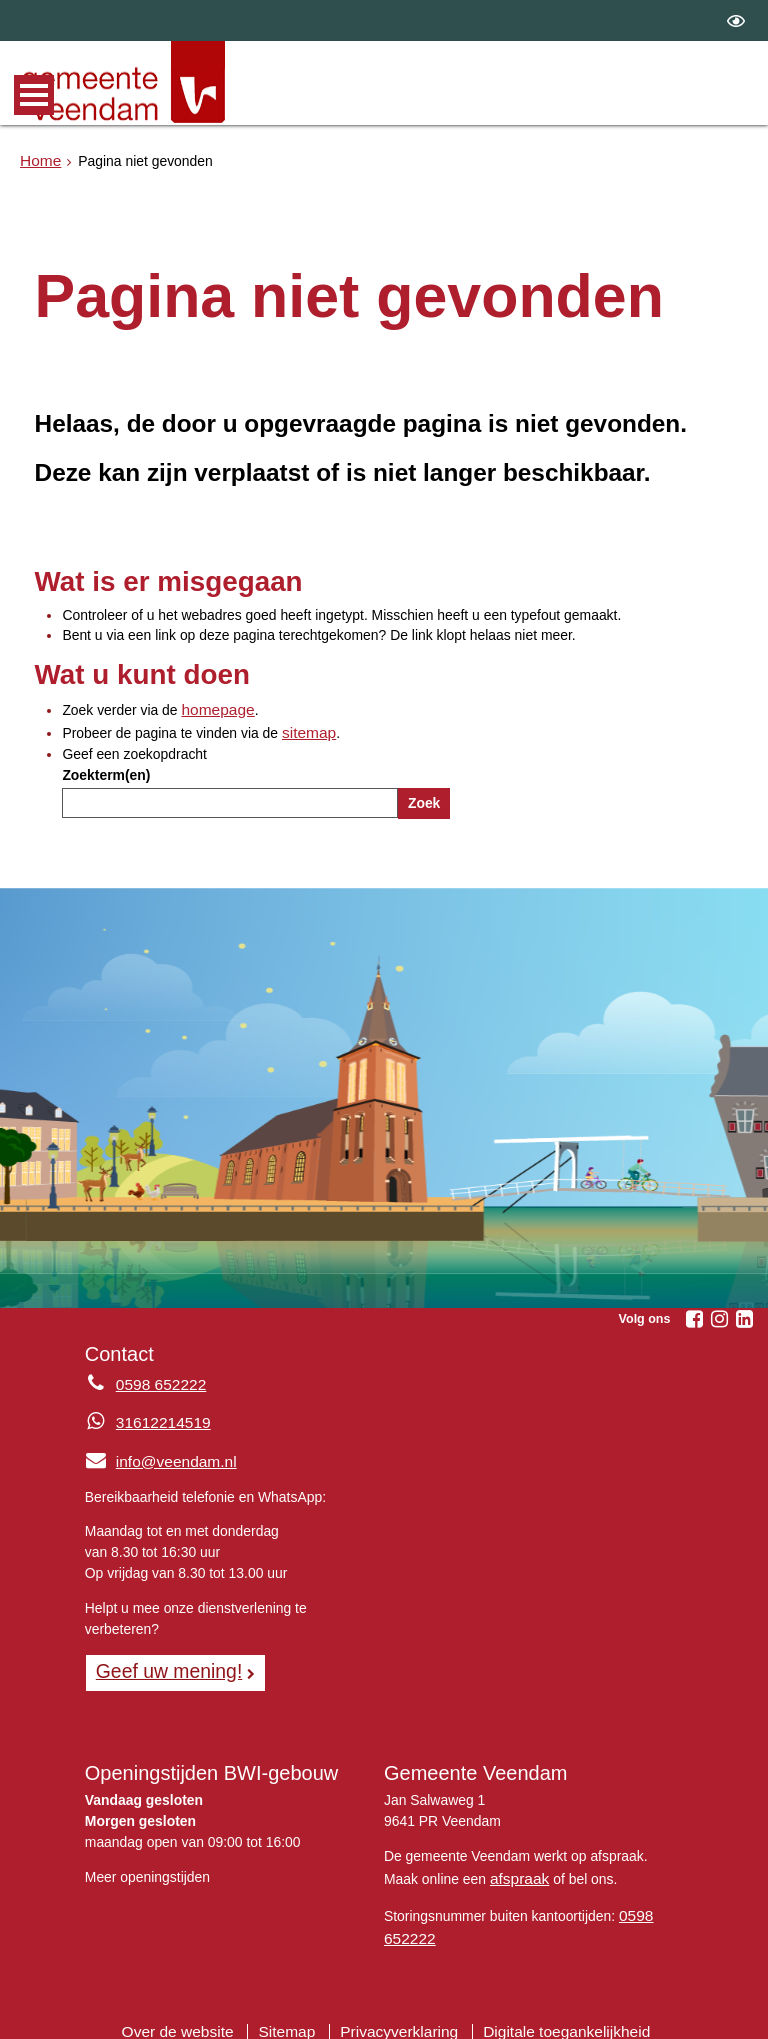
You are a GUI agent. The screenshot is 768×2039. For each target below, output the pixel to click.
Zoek (424, 798)
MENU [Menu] (34, 95)
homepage (214, 708)
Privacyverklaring (399, 2014)
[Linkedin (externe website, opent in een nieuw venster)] (744, 1315)
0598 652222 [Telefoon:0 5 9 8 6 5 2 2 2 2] (156, 1380)
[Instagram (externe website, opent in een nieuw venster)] (719, 1315)
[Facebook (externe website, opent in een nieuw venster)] (694, 1315)
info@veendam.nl (154, 1456)
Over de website (195, 2014)
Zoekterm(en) (106, 770)
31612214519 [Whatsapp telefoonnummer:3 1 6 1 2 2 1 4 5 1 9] (158, 1418)
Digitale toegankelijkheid (552, 2014)
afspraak (516, 1868)
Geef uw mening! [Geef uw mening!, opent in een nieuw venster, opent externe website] (161, 1664)
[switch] (736, 20)
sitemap (306, 729)
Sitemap (295, 2014)
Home (38, 159)
